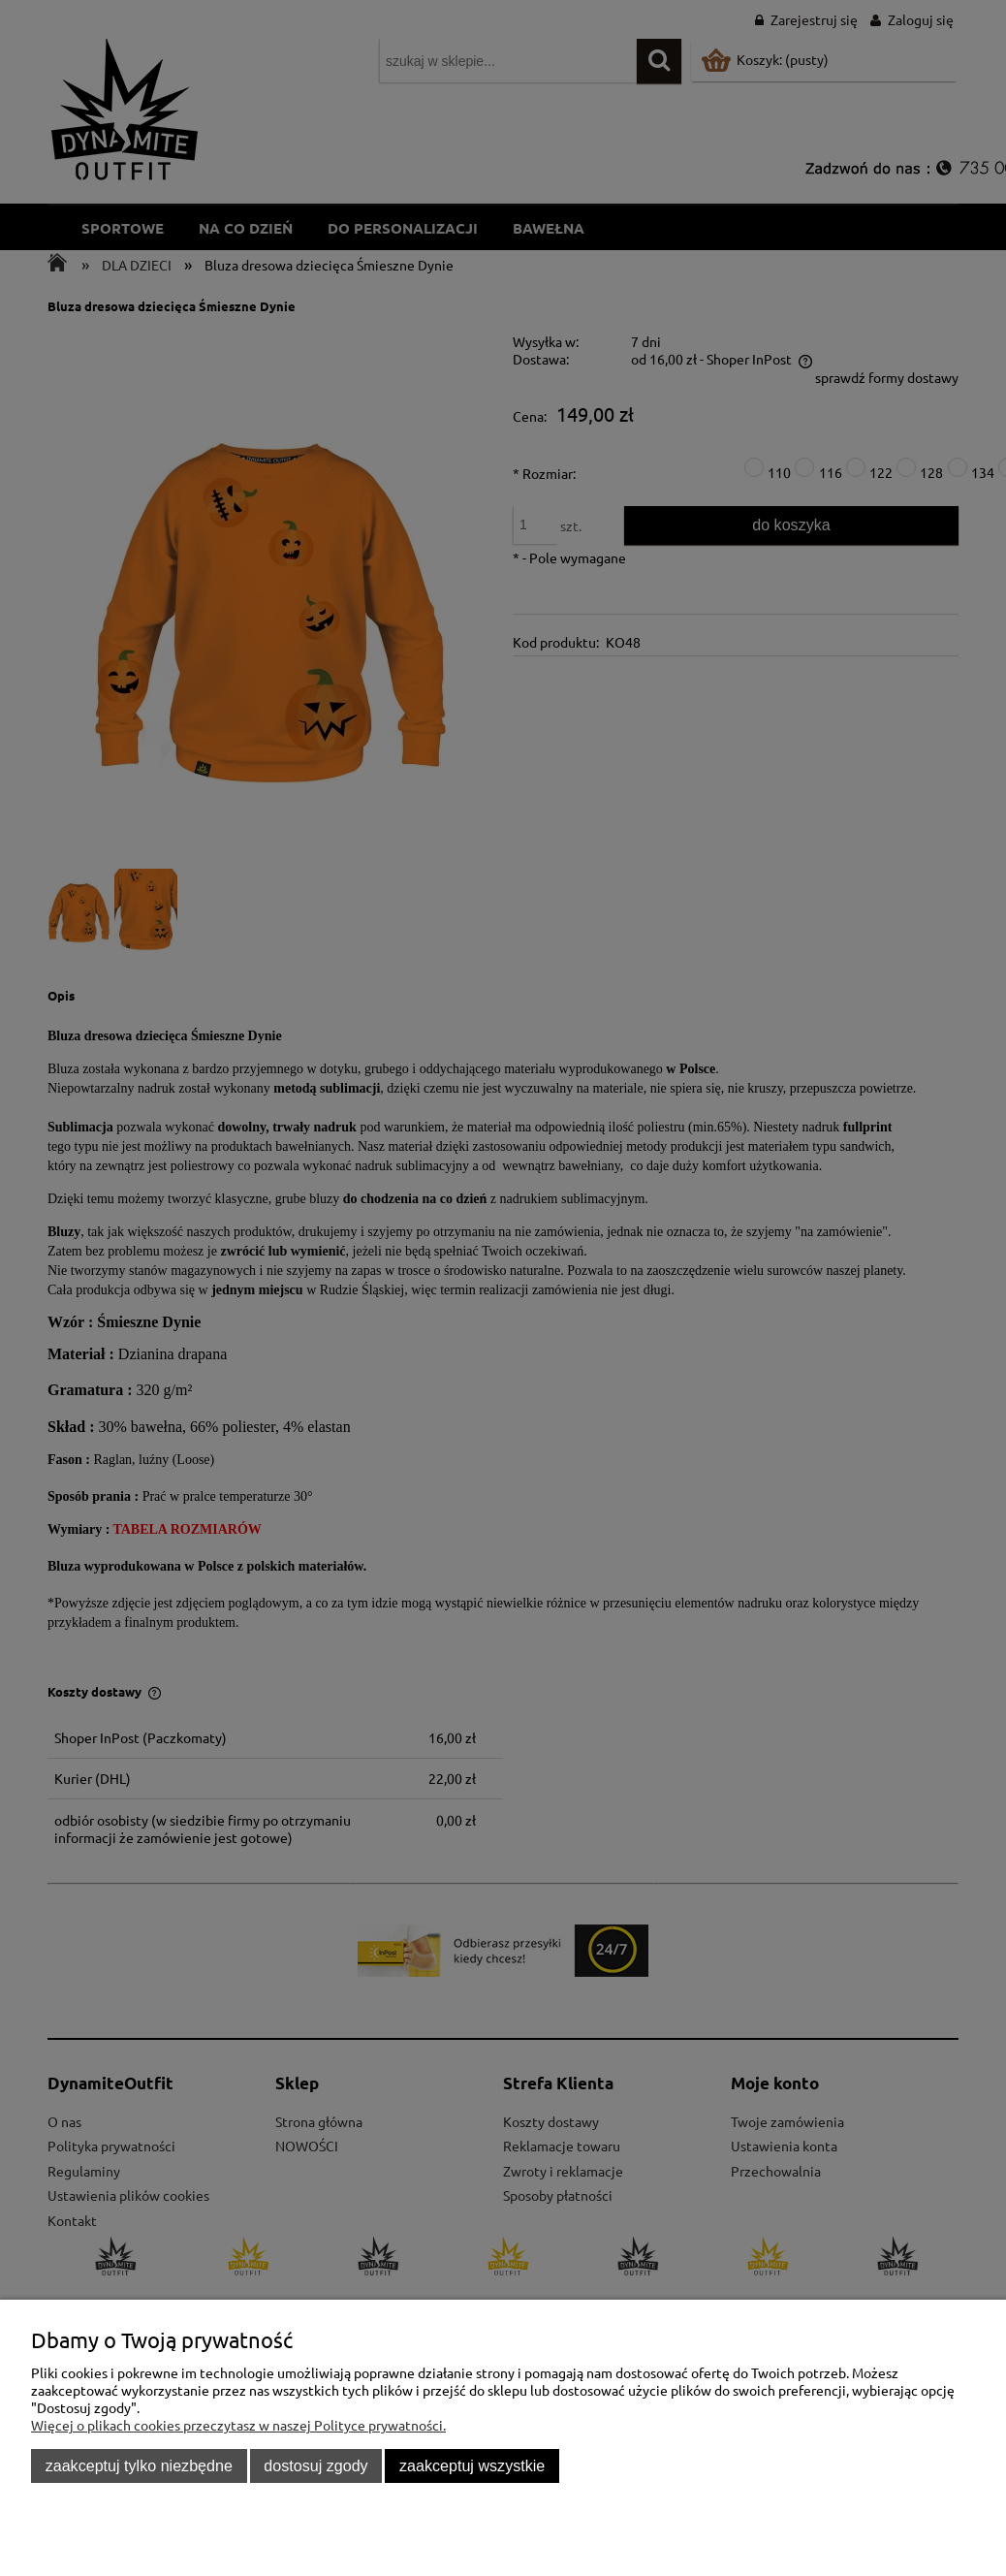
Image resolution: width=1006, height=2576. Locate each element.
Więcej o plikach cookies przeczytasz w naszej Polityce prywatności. (238, 2424)
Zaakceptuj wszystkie (472, 2465)
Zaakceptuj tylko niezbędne (139, 2465)
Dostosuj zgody (315, 2465)
